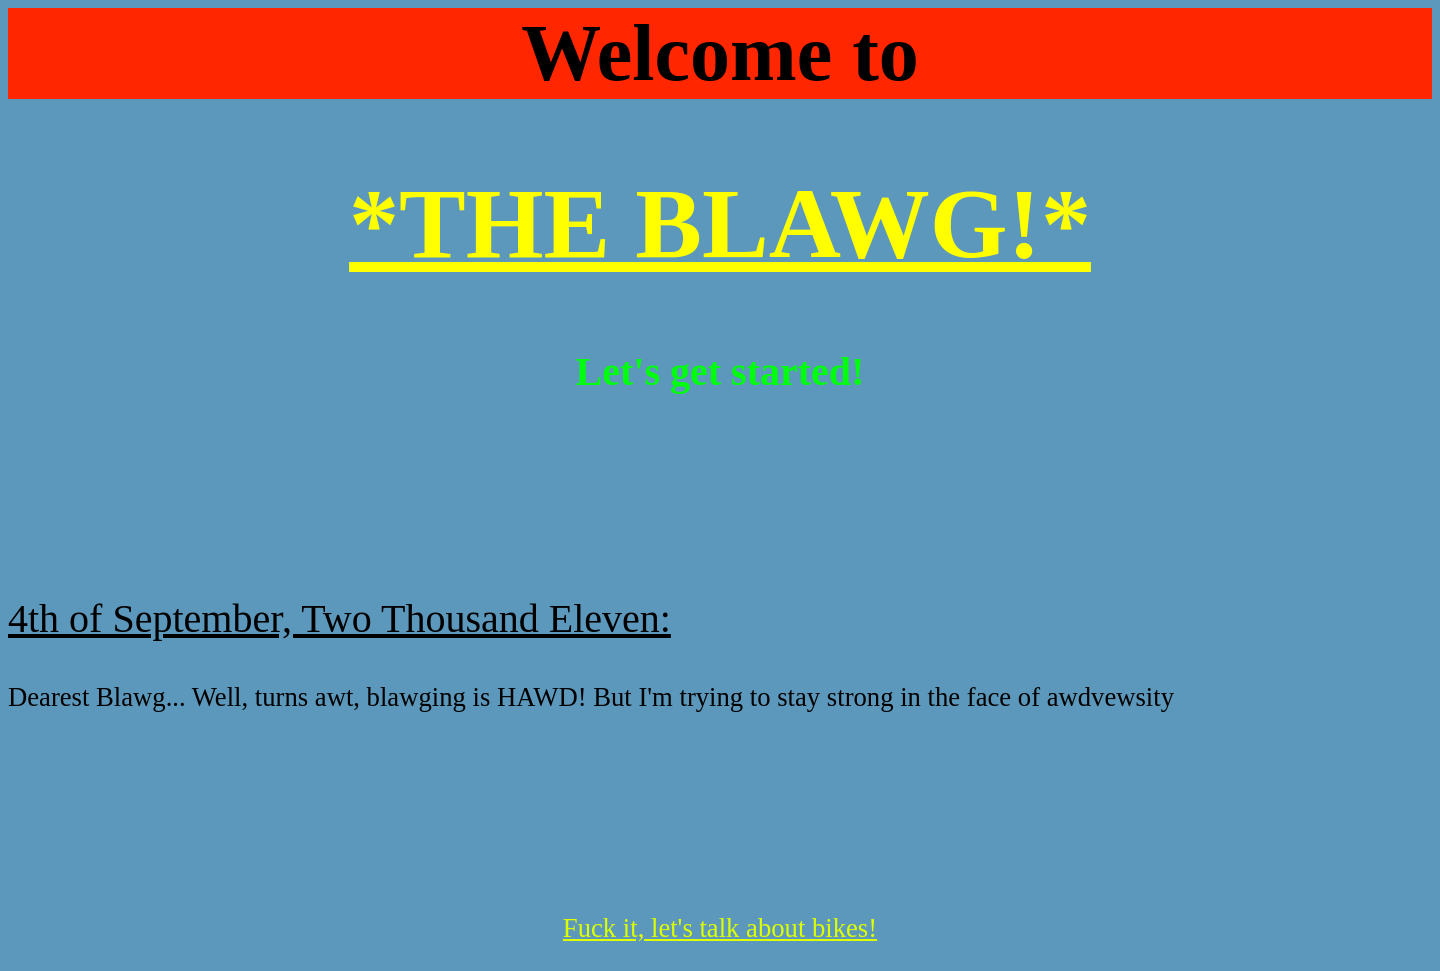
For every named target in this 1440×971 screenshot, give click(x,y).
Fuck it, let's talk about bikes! (720, 928)
